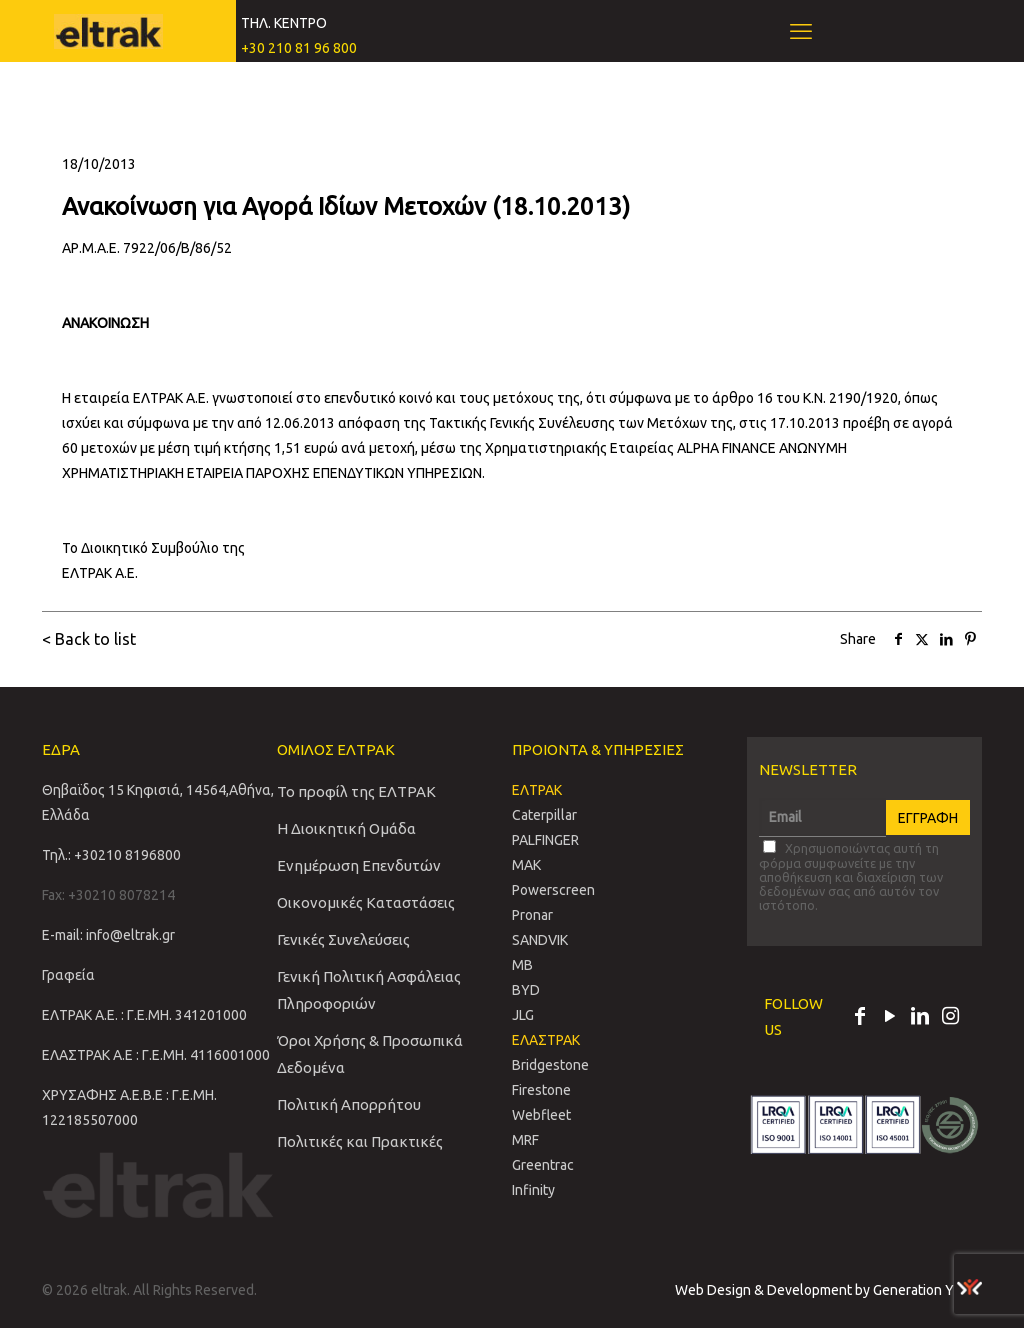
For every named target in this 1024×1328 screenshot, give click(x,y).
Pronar (532, 915)
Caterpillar (544, 815)
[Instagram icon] (950, 1018)
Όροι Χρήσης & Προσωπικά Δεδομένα (370, 1054)
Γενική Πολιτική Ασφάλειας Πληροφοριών (369, 990)
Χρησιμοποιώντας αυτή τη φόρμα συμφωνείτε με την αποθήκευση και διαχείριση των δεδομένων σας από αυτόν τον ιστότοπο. (851, 876)
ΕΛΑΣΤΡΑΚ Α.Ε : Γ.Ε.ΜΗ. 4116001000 (156, 1055)
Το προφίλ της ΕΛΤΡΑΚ (356, 791)
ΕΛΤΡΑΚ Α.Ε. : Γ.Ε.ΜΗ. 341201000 (144, 1015)
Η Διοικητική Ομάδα (346, 828)
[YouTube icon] (890, 1018)
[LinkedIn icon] (920, 1018)
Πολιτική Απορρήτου (349, 1104)
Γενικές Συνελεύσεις (343, 939)
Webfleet (541, 1115)
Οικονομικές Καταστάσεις (366, 902)
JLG (523, 1015)
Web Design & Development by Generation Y (828, 1290)
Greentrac (543, 1165)
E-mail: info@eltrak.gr (108, 935)
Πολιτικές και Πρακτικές (360, 1141)
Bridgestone (550, 1065)
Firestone (541, 1090)
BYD (526, 990)
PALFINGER (545, 840)
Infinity (533, 1190)
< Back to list (89, 639)
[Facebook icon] (860, 1018)
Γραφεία (68, 975)
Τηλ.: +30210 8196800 (111, 855)
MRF (525, 1140)
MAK (526, 865)
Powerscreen (553, 890)
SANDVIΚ (540, 940)
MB (522, 965)
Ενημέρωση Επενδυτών (359, 865)
